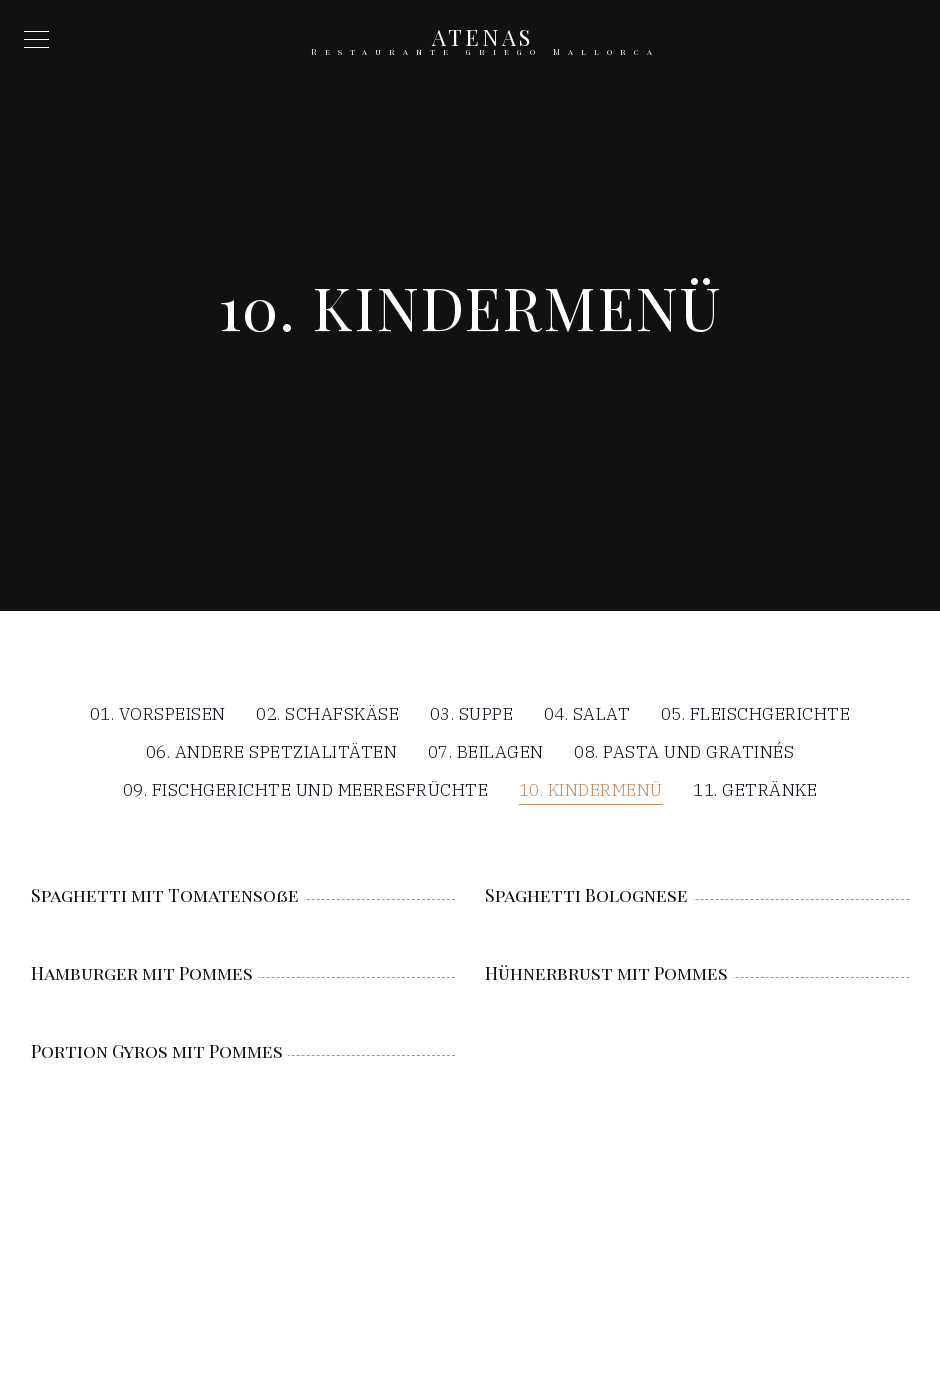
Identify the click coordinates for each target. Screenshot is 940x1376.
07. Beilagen (486, 753)
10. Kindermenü (591, 791)
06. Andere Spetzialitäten (272, 753)
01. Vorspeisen (158, 715)
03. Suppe (472, 715)
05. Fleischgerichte (756, 715)
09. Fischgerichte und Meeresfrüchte (306, 791)
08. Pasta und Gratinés (684, 753)
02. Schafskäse (327, 715)
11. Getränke (755, 791)
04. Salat (587, 715)
